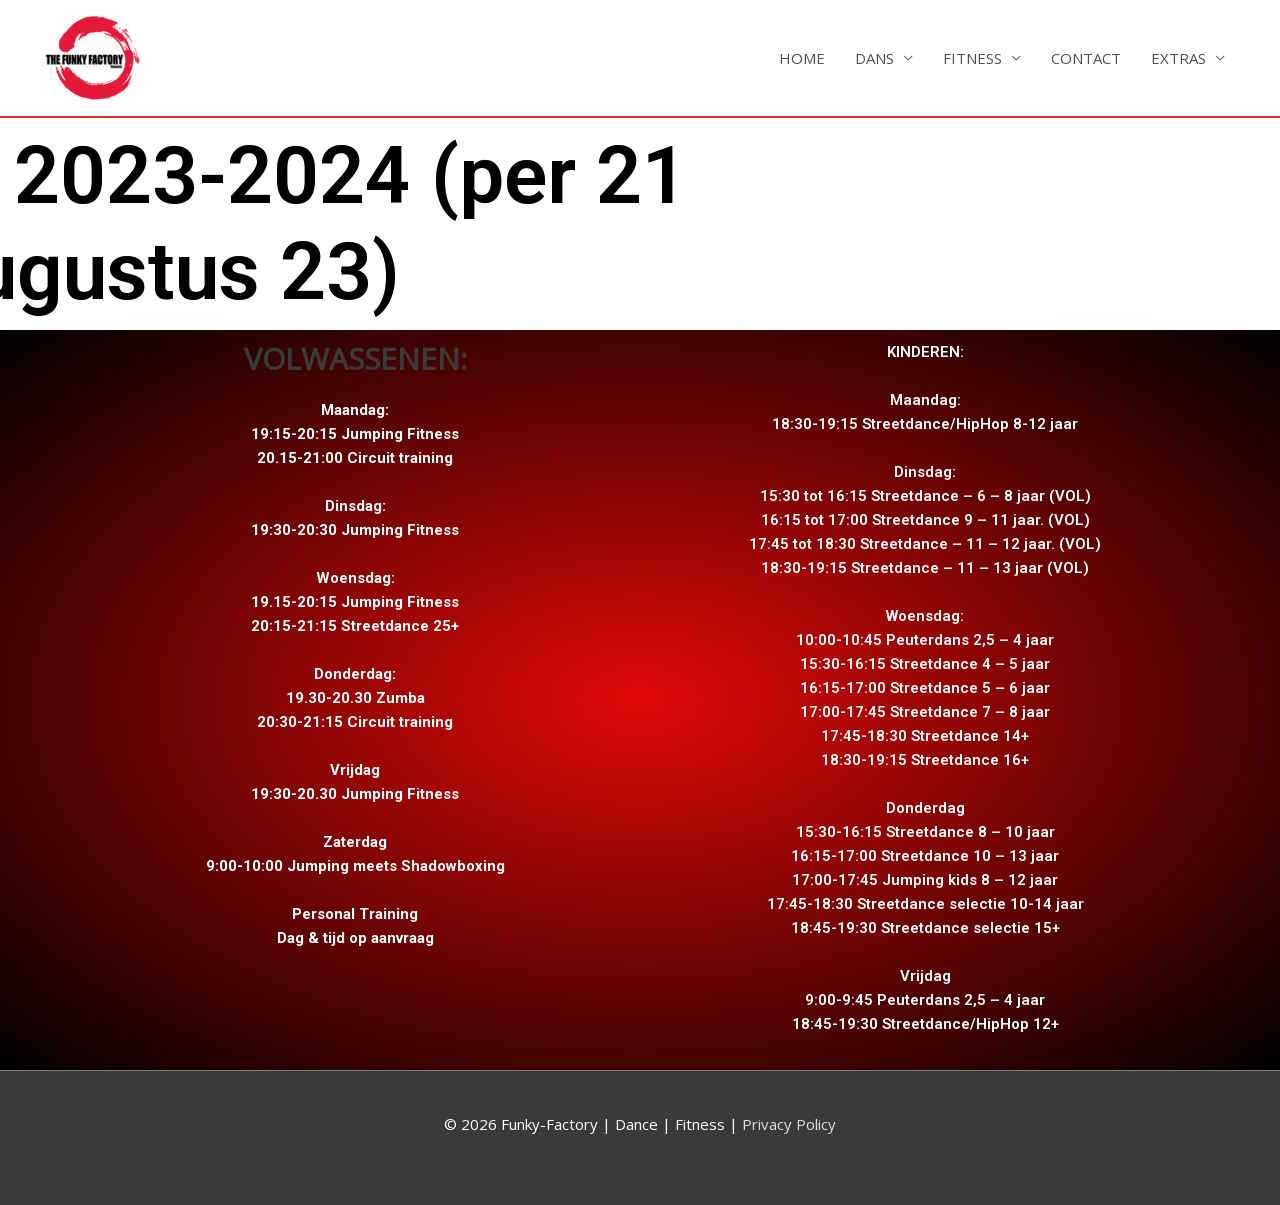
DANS (874, 58)
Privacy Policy (787, 1124)
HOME (802, 58)
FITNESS (972, 58)
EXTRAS (1178, 58)
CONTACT (1086, 58)
